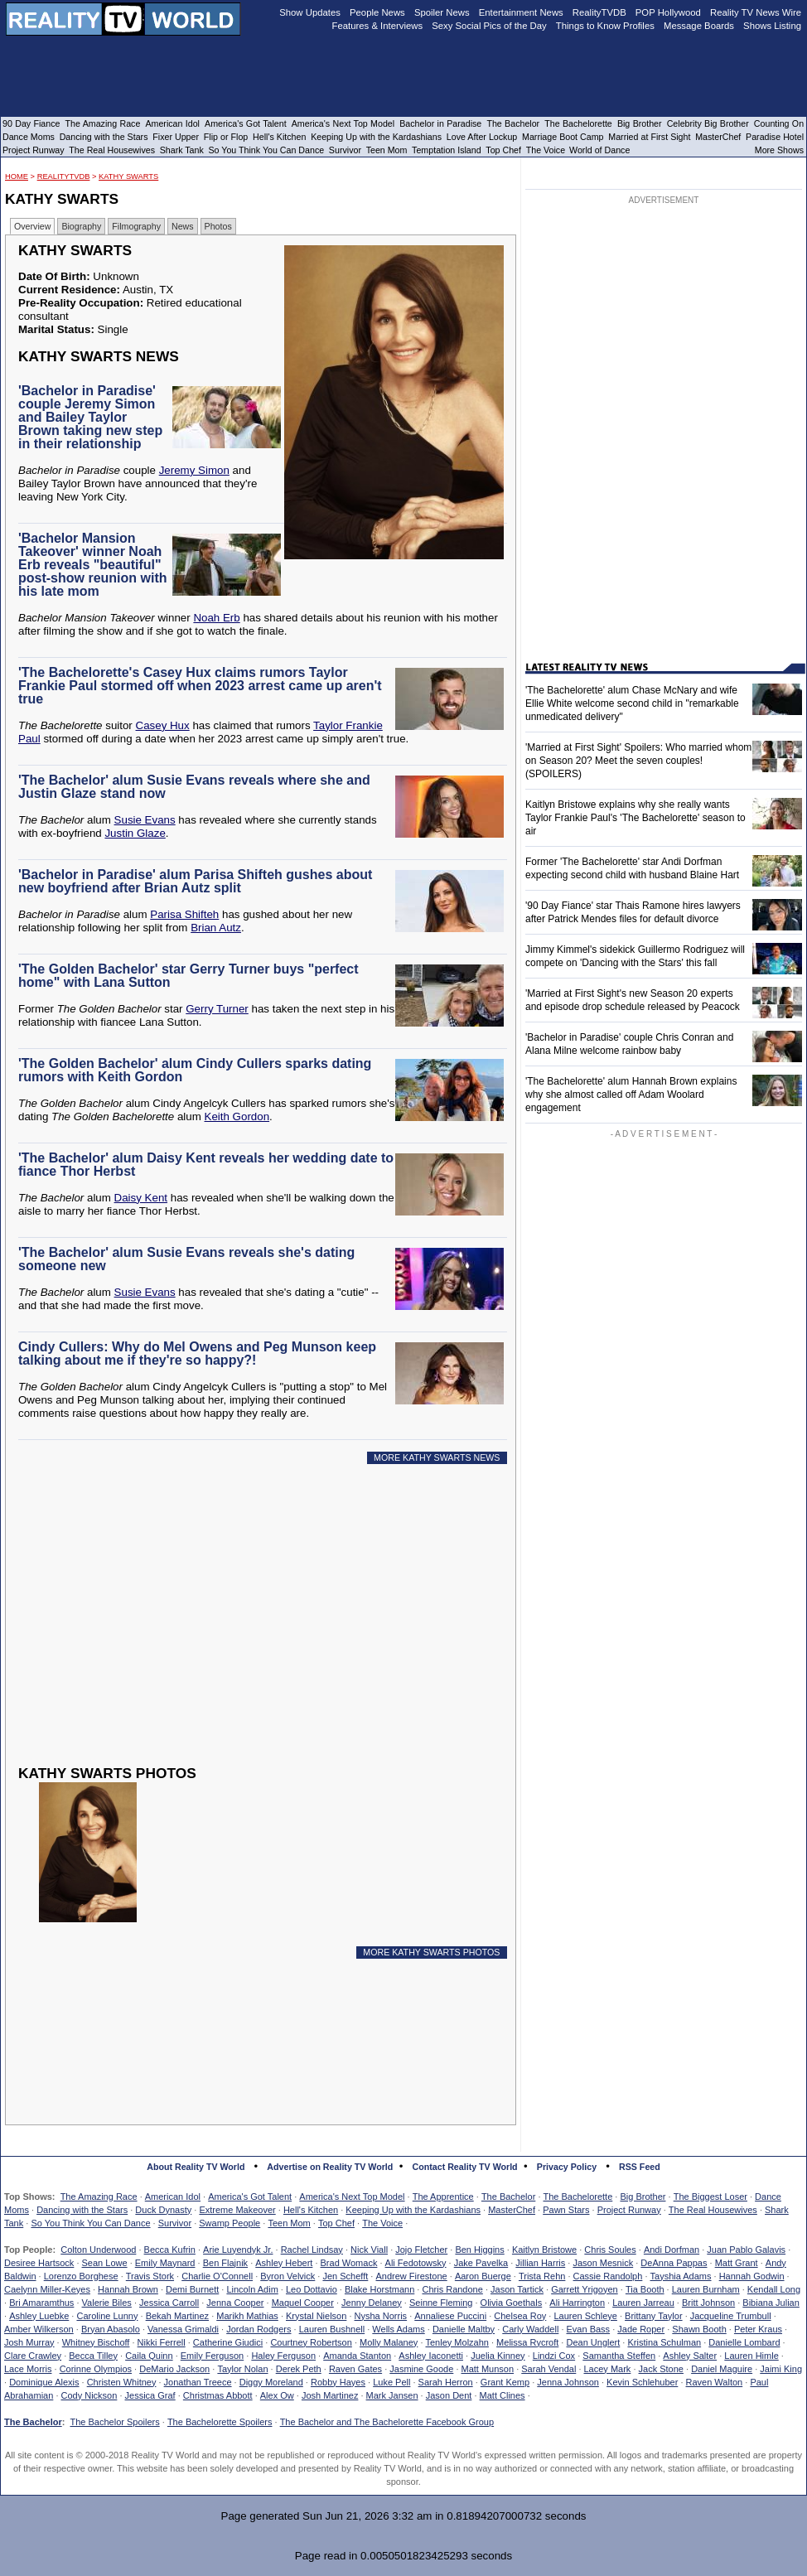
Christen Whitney (122, 2382)
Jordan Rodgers (258, 2329)
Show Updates (310, 12)
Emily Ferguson (212, 2356)
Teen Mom (289, 2223)
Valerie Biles (107, 2303)
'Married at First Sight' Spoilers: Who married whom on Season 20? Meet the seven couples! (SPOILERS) (638, 761)
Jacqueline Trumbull (730, 2316)
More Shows (779, 150)
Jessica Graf (150, 2395)
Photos (218, 226)
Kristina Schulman (664, 2342)
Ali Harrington (577, 2303)
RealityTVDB (63, 176)
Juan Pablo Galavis (746, 2250)
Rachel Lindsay (312, 2250)
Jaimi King (781, 2369)
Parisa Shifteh (184, 914)
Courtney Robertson (310, 2342)
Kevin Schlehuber (642, 2382)
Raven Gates (355, 2369)
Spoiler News (442, 12)
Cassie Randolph (608, 2276)
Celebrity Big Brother (708, 123)
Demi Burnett (192, 2289)
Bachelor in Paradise (440, 123)
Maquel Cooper (303, 2303)
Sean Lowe (105, 2263)
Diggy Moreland (271, 2382)
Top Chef (336, 2223)
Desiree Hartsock (39, 2263)
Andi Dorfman (671, 2250)
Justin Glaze (134, 833)
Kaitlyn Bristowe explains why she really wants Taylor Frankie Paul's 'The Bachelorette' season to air (635, 818)
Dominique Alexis (44, 2382)
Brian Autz (216, 927)
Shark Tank (182, 150)
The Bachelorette (578, 2196)
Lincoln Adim (252, 2289)
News (183, 226)
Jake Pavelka (481, 2263)
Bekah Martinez (177, 2316)
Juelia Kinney (497, 2356)
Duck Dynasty (163, 2210)
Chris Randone (452, 2289)
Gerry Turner (217, 1009)
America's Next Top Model (351, 2196)
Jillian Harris (540, 2263)
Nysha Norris (381, 2316)
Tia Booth (645, 2289)
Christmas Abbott (218, 2395)
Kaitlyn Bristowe (544, 2250)
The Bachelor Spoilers (114, 2422)
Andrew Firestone (411, 2276)
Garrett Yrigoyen (584, 2289)
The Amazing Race (99, 2196)
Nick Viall (369, 2250)
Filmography (136, 226)
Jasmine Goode (421, 2369)
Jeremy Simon (194, 470)
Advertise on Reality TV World (330, 2167)
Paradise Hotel (775, 137)
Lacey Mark (607, 2369)
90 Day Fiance (31, 123)
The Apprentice (443, 2196)
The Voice (382, 2223)
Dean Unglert (593, 2342)
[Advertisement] (245, 1627)
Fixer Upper (175, 137)
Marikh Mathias (247, 2316)
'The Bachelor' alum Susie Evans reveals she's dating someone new (186, 1259)
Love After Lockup (482, 137)
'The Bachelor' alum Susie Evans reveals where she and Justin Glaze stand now (194, 786)
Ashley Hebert (283, 2263)
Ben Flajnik (225, 2263)
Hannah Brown (128, 2289)
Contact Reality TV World (465, 2167)
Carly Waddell (530, 2329)
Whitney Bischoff (96, 2342)
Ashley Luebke (39, 2316)
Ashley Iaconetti (431, 2356)
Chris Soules (609, 2250)
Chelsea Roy (520, 2316)
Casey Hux (163, 725)
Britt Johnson (708, 2303)
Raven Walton (714, 2382)
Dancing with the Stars (82, 2210)
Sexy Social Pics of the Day (489, 26)
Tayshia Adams (681, 2276)
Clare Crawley (32, 2356)
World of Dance (599, 150)
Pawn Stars (566, 2210)
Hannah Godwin (752, 2276)
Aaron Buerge (483, 2276)
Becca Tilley (93, 2356)
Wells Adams (398, 2329)
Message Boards (699, 26)
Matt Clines (502, 2395)
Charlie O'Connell (217, 2276)
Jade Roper (640, 2329)
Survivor (174, 2223)
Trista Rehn (542, 2276)
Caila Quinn (148, 2356)
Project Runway (629, 2210)
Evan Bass (589, 2329)
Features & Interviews (377, 26)
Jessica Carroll (169, 2303)
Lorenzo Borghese (81, 2276)
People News (377, 12)
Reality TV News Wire (755, 12)
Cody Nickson (89, 2395)
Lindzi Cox (554, 2356)
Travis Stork (150, 2276)
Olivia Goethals (512, 2303)
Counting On (779, 123)
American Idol (173, 2196)
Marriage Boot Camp (562, 137)
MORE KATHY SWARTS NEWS (437, 1457)
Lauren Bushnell (332, 2329)
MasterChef (511, 2210)
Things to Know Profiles (605, 26)
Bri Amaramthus (41, 2303)
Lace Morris (27, 2369)
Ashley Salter (690, 2356)
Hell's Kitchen (310, 2210)
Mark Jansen (392, 2395)
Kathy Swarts (128, 176)
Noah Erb (216, 617)
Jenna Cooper (234, 2303)
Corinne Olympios (96, 2369)
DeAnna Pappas (673, 2263)
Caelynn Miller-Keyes (47, 2289)
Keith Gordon (237, 1116)
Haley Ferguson (283, 2356)
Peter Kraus (758, 2329)
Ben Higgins (479, 2250)
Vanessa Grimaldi (183, 2329)
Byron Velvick (287, 2276)
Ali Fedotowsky (416, 2263)
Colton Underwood (98, 2250)
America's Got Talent (250, 2196)
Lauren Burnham (706, 2289)
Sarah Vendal (548, 2369)
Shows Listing (772, 26)
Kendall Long (773, 2289)
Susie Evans (145, 820)
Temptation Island (446, 150)
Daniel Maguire (721, 2369)
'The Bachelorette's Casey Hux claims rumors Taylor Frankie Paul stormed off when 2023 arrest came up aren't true (200, 685)
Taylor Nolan (242, 2369)
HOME (16, 176)
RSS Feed (639, 2167)
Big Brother (642, 2196)
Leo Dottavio (311, 2289)
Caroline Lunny (107, 2316)
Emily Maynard (165, 2263)
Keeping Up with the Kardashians (413, 2210)
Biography (81, 226)
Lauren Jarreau (643, 2303)
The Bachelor (508, 2196)
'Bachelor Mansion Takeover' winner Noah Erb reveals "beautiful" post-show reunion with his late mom (92, 564)
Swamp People (229, 2223)
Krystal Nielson (316, 2316)
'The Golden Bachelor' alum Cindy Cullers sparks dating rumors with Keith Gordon (194, 1070)
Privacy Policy (567, 2167)
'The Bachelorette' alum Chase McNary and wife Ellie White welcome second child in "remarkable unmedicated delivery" (632, 703)
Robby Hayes (338, 2382)
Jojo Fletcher (421, 2250)
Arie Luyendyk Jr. (238, 2250)
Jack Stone (661, 2369)
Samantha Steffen (618, 2356)
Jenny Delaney (371, 2303)
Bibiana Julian (771, 2303)
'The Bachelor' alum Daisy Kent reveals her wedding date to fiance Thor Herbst (206, 1164)
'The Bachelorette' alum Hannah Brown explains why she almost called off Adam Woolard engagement (631, 1094)
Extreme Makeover (237, 2210)
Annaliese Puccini (450, 2316)
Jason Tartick (517, 2289)
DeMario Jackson (174, 2369)
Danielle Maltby (463, 2329)
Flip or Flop (226, 137)
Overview (32, 226)
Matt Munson (488, 2369)
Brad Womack (349, 2263)
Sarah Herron (445, 2382)
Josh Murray (29, 2342)
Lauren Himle (751, 2356)
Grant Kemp (505, 2382)
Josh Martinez (330, 2395)
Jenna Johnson (568, 2382)
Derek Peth (298, 2369)
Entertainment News (521, 12)
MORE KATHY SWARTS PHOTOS (431, 1952)
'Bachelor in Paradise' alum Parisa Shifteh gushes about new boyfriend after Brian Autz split (195, 881)
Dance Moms (28, 137)
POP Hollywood (668, 12)
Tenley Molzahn (457, 2342)
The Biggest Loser (710, 2196)
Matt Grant (736, 2263)
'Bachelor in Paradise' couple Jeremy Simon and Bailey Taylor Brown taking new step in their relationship (90, 417)
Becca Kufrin (170, 2250)
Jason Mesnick (603, 2263)
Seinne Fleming (440, 2303)
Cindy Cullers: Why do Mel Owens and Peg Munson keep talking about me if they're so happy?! (197, 1353)
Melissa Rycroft (527, 2342)
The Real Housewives (713, 2210)
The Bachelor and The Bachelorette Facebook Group (387, 2422)
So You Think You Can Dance (90, 2223)
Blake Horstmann (379, 2289)
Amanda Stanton (357, 2356)
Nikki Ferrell (162, 2342)
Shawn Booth (699, 2329)
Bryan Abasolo (110, 2329)
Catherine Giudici (228, 2342)
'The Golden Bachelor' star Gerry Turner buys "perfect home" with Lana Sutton (188, 975)
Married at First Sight (649, 137)
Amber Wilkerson (39, 2329)
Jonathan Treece (198, 2382)
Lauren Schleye (584, 2316)
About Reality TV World (195, 2167)
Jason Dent (449, 2395)
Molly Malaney (389, 2342)
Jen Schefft (345, 2276)
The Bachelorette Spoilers (220, 2422)
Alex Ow (277, 2395)
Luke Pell (391, 2382)
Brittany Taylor (654, 2316)
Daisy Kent (140, 1197)
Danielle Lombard (744, 2342)
